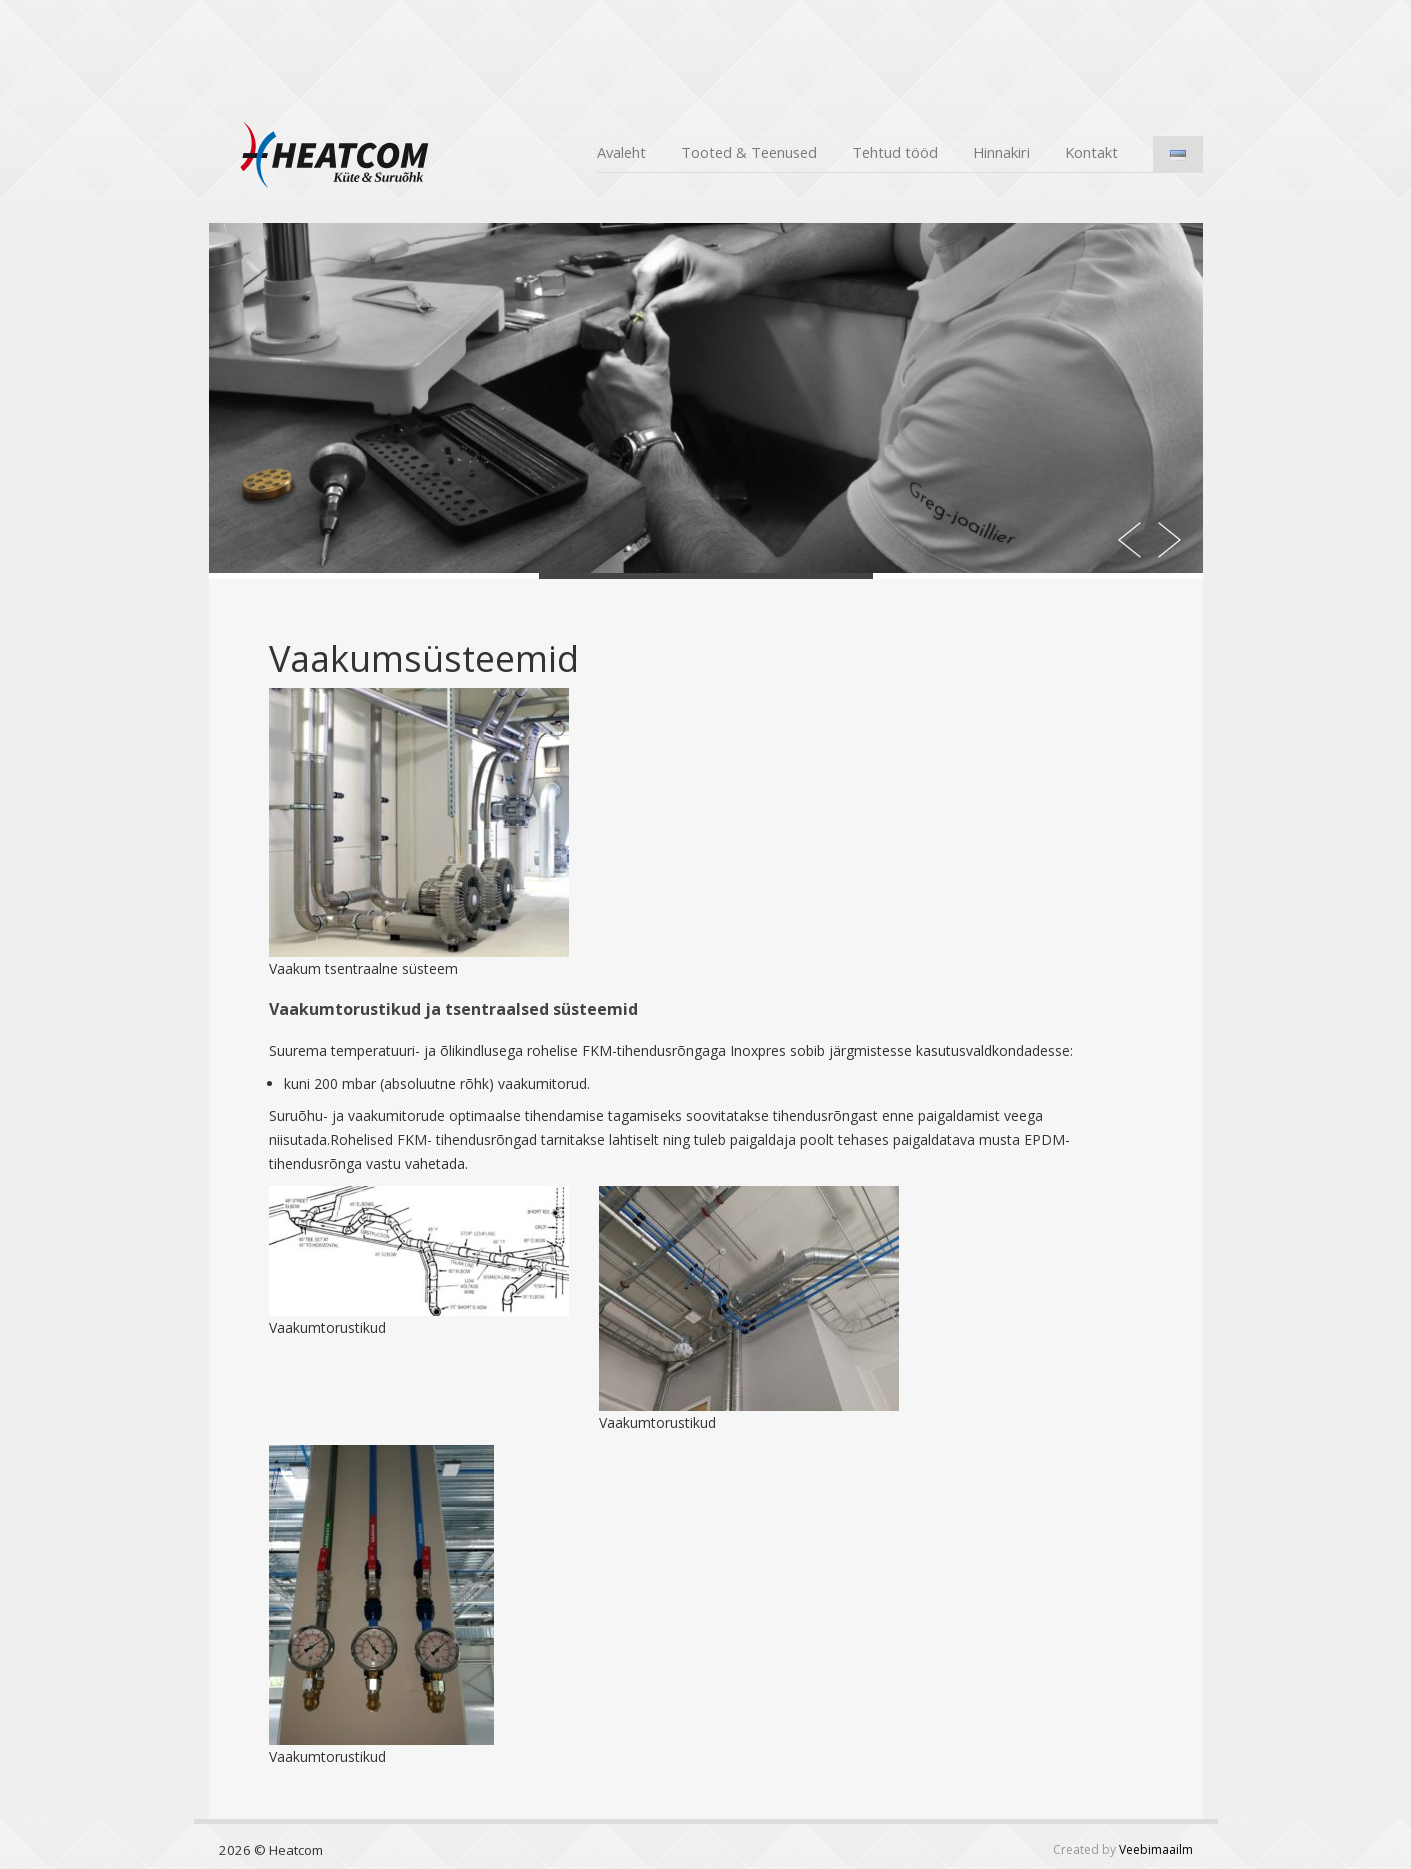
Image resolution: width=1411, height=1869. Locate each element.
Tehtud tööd (895, 152)
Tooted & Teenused (749, 152)
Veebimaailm (1156, 1849)
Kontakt (1091, 152)
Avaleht (621, 152)
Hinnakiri (1001, 152)
